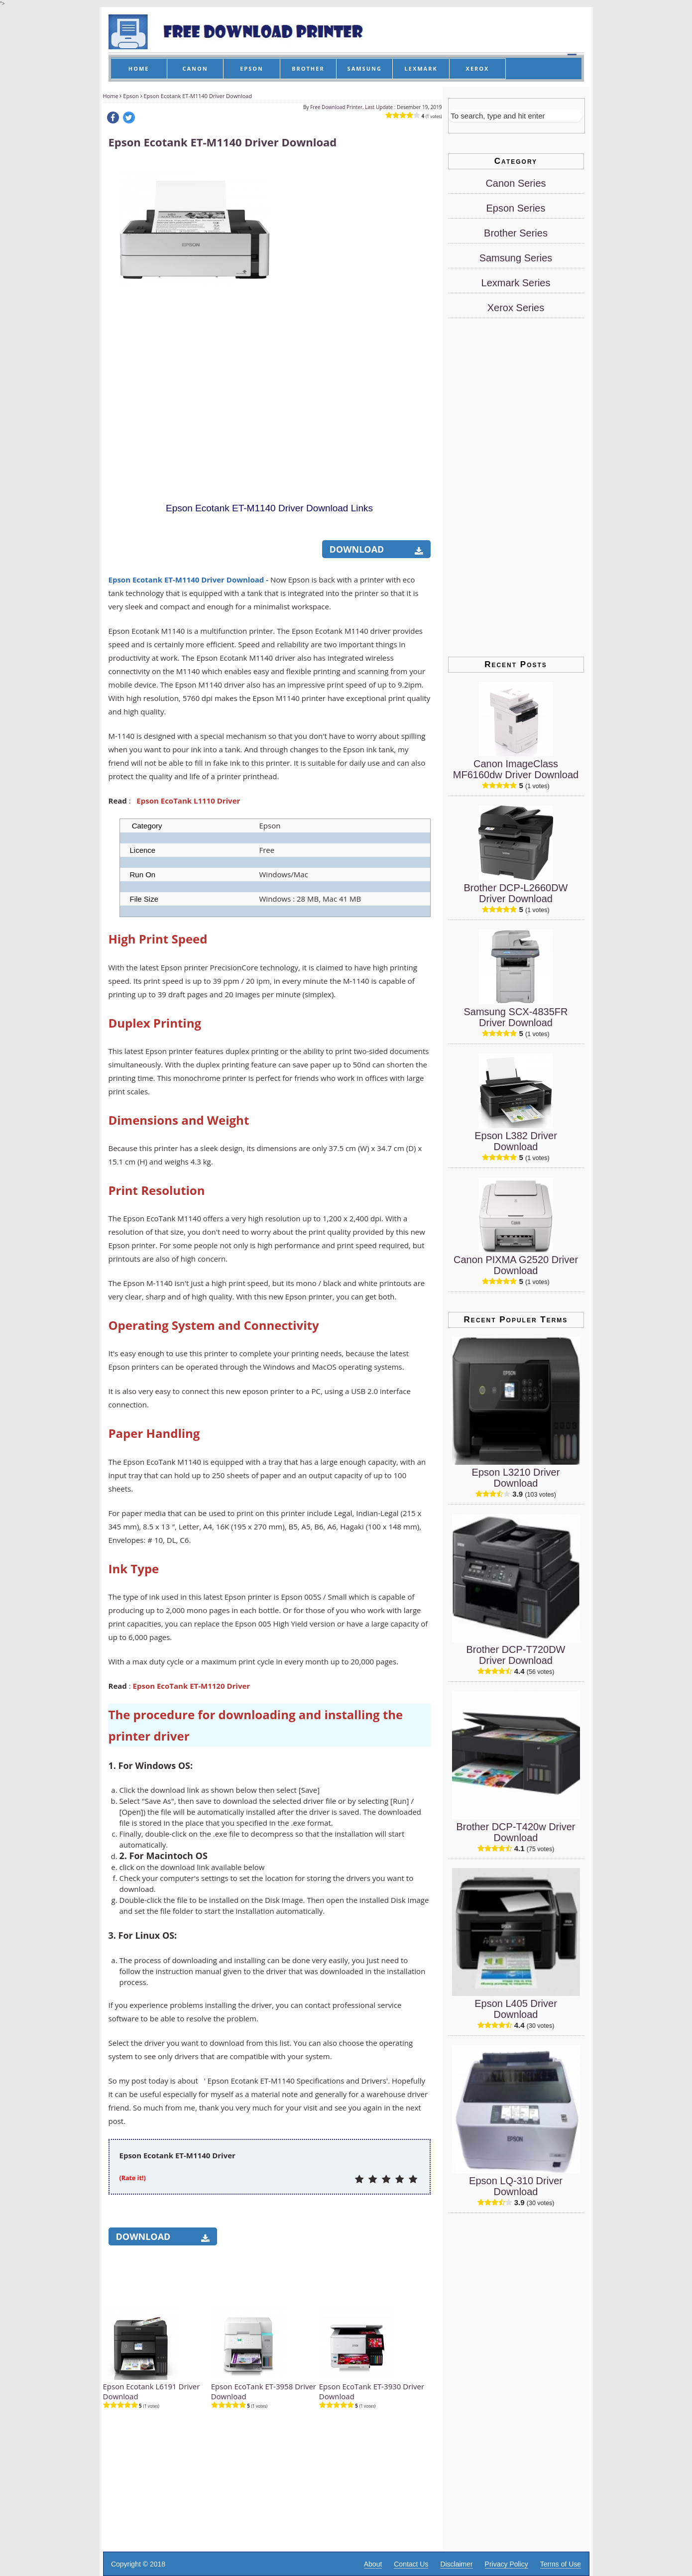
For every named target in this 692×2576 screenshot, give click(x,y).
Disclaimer (456, 2564)
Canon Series (515, 183)
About (373, 2564)
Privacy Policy (506, 2564)
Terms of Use (560, 2564)
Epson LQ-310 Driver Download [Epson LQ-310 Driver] (516, 2186)
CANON (195, 68)
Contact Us (411, 2564)
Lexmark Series (516, 282)
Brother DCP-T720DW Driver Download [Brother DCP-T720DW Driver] (516, 1655)
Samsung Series (516, 257)
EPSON (251, 68)
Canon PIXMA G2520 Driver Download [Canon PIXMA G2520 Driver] (516, 1265)
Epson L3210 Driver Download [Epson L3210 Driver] (516, 1478)
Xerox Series (516, 307)
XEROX (477, 68)
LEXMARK (421, 68)
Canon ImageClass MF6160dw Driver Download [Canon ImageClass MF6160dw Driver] (515, 769)
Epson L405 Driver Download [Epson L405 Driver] (515, 2009)
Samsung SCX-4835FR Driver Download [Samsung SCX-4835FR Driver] (516, 1017)
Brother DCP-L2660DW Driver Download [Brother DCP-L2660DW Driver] (516, 893)
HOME (138, 68)
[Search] (515, 116)
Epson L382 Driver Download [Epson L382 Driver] (515, 1141)
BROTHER (308, 68)
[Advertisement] (355, 309)
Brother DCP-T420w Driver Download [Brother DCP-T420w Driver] (516, 1832)
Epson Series (516, 208)
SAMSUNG (364, 68)
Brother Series (516, 233)
